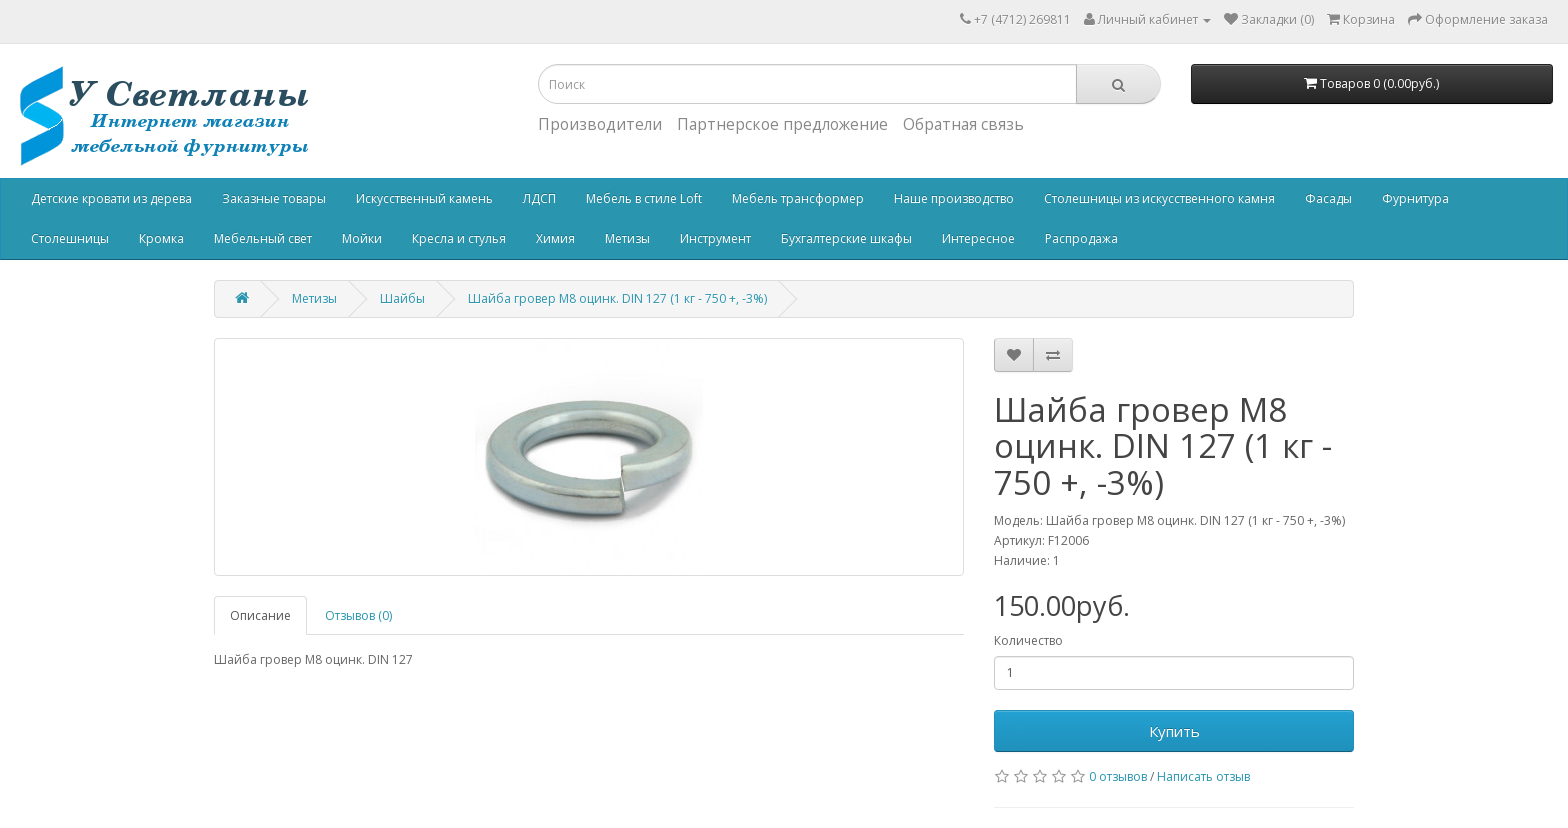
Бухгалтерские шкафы (846, 238)
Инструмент (715, 238)
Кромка (161, 238)
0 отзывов (1118, 776)
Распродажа (1081, 238)
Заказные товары (274, 198)
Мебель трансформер (798, 198)
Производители (600, 124)
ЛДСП (539, 198)
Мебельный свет (263, 238)
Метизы (627, 238)
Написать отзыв (1203, 776)
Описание (260, 615)
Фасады (1328, 198)
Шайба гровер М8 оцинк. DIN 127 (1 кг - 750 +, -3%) (617, 298)
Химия (555, 238)
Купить (1174, 731)
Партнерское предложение (782, 124)
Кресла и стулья (459, 238)
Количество (1028, 640)
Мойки (362, 238)
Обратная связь (963, 124)
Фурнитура (1415, 198)
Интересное (978, 238)
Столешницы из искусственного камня (1159, 198)
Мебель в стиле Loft (644, 198)
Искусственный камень (424, 198)
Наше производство (954, 198)
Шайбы (402, 298)
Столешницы (70, 238)
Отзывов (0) (358, 615)
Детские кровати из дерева (111, 198)
